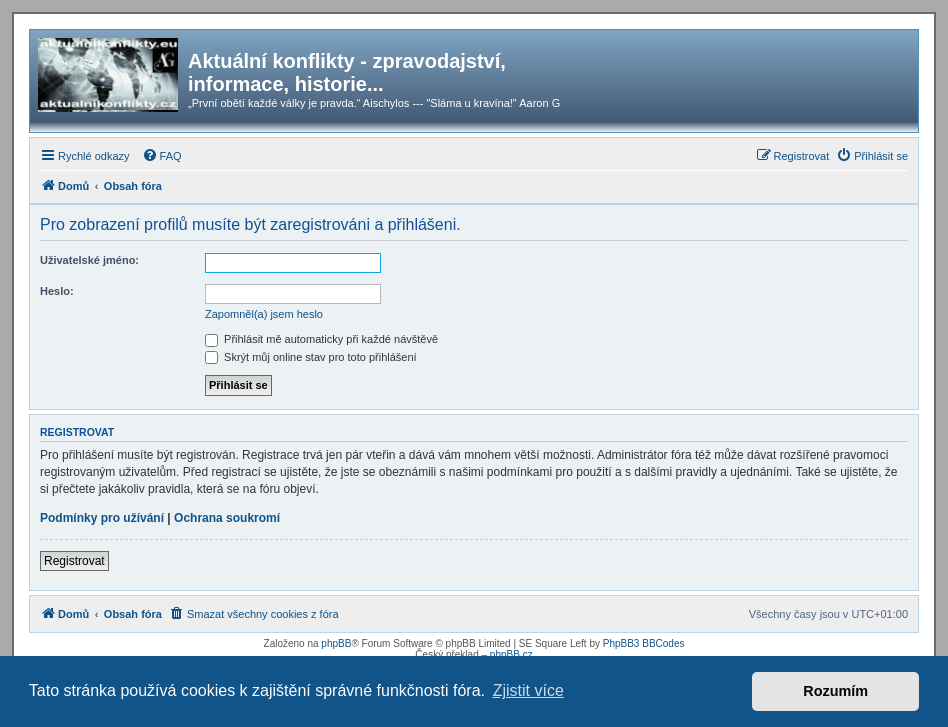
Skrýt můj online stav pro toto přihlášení (311, 357)
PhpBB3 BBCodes (644, 643)
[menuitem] (162, 156)
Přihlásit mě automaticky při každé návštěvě (321, 339)
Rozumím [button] (835, 691)
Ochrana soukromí (227, 518)
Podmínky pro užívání (102, 518)
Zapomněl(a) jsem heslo (264, 314)
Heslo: (57, 291)
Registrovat (74, 561)
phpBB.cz (511, 654)
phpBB (336, 643)
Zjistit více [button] (528, 690)
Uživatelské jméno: (89, 260)
